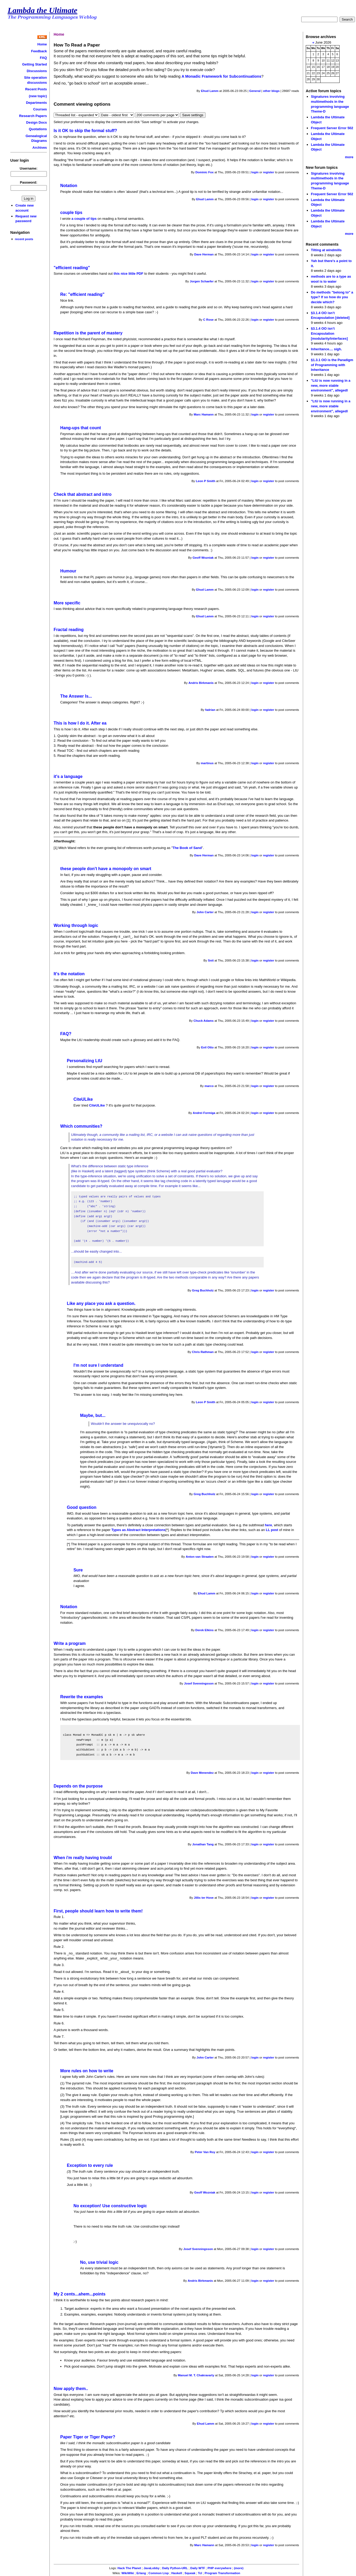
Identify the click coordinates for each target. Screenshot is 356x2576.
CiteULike (83, 1099)
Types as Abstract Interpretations (138, 1530)
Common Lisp (158, 2573)
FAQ (43, 58)
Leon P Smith (205, 481)
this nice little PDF (128, 274)
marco (209, 1086)
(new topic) (38, 96)
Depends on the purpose (78, 1786)
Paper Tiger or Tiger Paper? (87, 2437)
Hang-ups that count (80, 428)
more (349, 157)
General (255, 90)
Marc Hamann (204, 414)
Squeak (190, 2573)
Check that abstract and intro (83, 494)
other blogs (271, 90)
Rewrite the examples (81, 1697)
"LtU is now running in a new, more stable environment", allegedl (330, 385)
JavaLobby (151, 2568)
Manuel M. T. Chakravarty (196, 2375)
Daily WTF (197, 2568)
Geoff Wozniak (203, 557)
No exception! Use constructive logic (110, 2206)
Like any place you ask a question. (101, 1303)
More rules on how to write (86, 2071)
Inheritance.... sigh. (326, 349)
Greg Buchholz (203, 1290)
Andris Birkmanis (200, 682)
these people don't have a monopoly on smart (105, 868)
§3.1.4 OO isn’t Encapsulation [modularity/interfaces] (329, 333)
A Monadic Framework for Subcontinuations (221, 76)
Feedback (39, 51)
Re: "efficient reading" (82, 294)
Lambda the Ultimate (42, 10)
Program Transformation (222, 2573)
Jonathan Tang (203, 1844)
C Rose (208, 319)
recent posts (24, 239)
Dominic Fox (204, 172)
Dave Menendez (202, 1772)
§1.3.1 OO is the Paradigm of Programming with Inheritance (332, 365)
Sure (78, 1570)
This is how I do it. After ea (80, 723)
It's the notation (69, 974)
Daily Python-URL (175, 2568)
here (268, 1525)
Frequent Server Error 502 (332, 128)
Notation (68, 185)
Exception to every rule (90, 2165)
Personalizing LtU (84, 1060)
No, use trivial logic (99, 2262)
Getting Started (34, 64)
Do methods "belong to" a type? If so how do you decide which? (332, 297)
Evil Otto (207, 1047)
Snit (211, 960)
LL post (272, 1530)
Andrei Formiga (204, 1112)
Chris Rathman (203, 1352)
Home (42, 44)
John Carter (205, 912)
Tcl (200, 2573)
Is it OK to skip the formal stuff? (85, 130)
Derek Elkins (204, 1630)
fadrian (210, 709)
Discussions (37, 71)
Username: (29, 168)
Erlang (141, 2573)
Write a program (70, 1643)
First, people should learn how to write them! (98, 1911)
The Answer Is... (76, 696)
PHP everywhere (219, 2568)
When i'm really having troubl (83, 1857)
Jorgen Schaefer (202, 281)
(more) (239, 2568)
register (268, 172)
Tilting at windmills (326, 250)
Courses (40, 109)
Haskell (176, 2573)
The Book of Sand (187, 848)
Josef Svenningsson (199, 1683)
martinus (207, 763)
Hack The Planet (129, 2568)
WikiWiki (127, 2573)
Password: (28, 182)
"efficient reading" (72, 267)
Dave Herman (204, 254)
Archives (40, 148)
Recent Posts (36, 89)
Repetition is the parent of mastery (88, 333)
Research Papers (33, 116)
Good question (82, 1507)
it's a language (68, 776)
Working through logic (76, 925)
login (255, 172)
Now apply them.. (71, 2388)
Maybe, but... (93, 1415)
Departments (36, 103)
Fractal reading (69, 629)
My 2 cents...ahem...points (80, 2294)
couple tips (71, 212)
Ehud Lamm (209, 90)
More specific (67, 603)
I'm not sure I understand (98, 1365)
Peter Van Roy (205, 2152)
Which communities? (81, 1126)
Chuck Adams (203, 1020)
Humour (68, 571)
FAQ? (65, 1034)
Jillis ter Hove (204, 1897)
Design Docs (36, 122)
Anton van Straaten (200, 1556)
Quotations (38, 129)
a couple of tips (84, 219)
